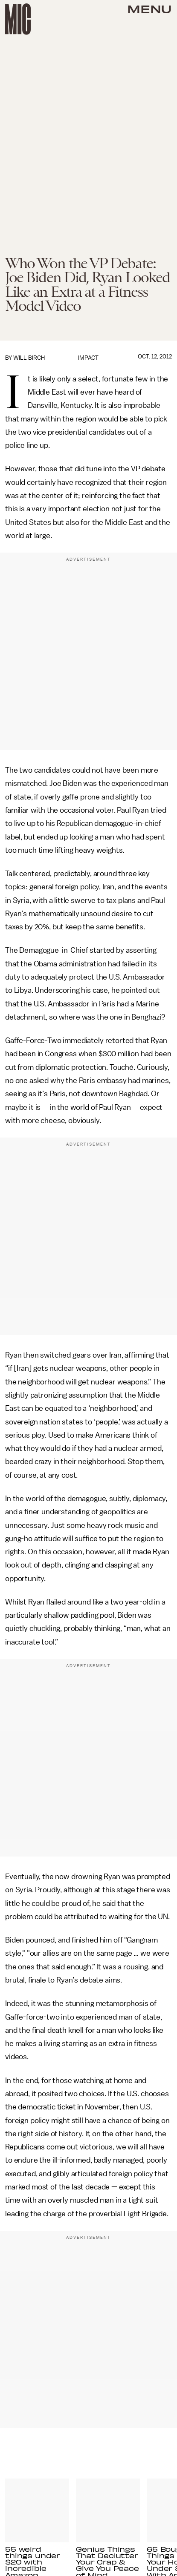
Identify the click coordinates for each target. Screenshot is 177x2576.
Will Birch (29, 358)
